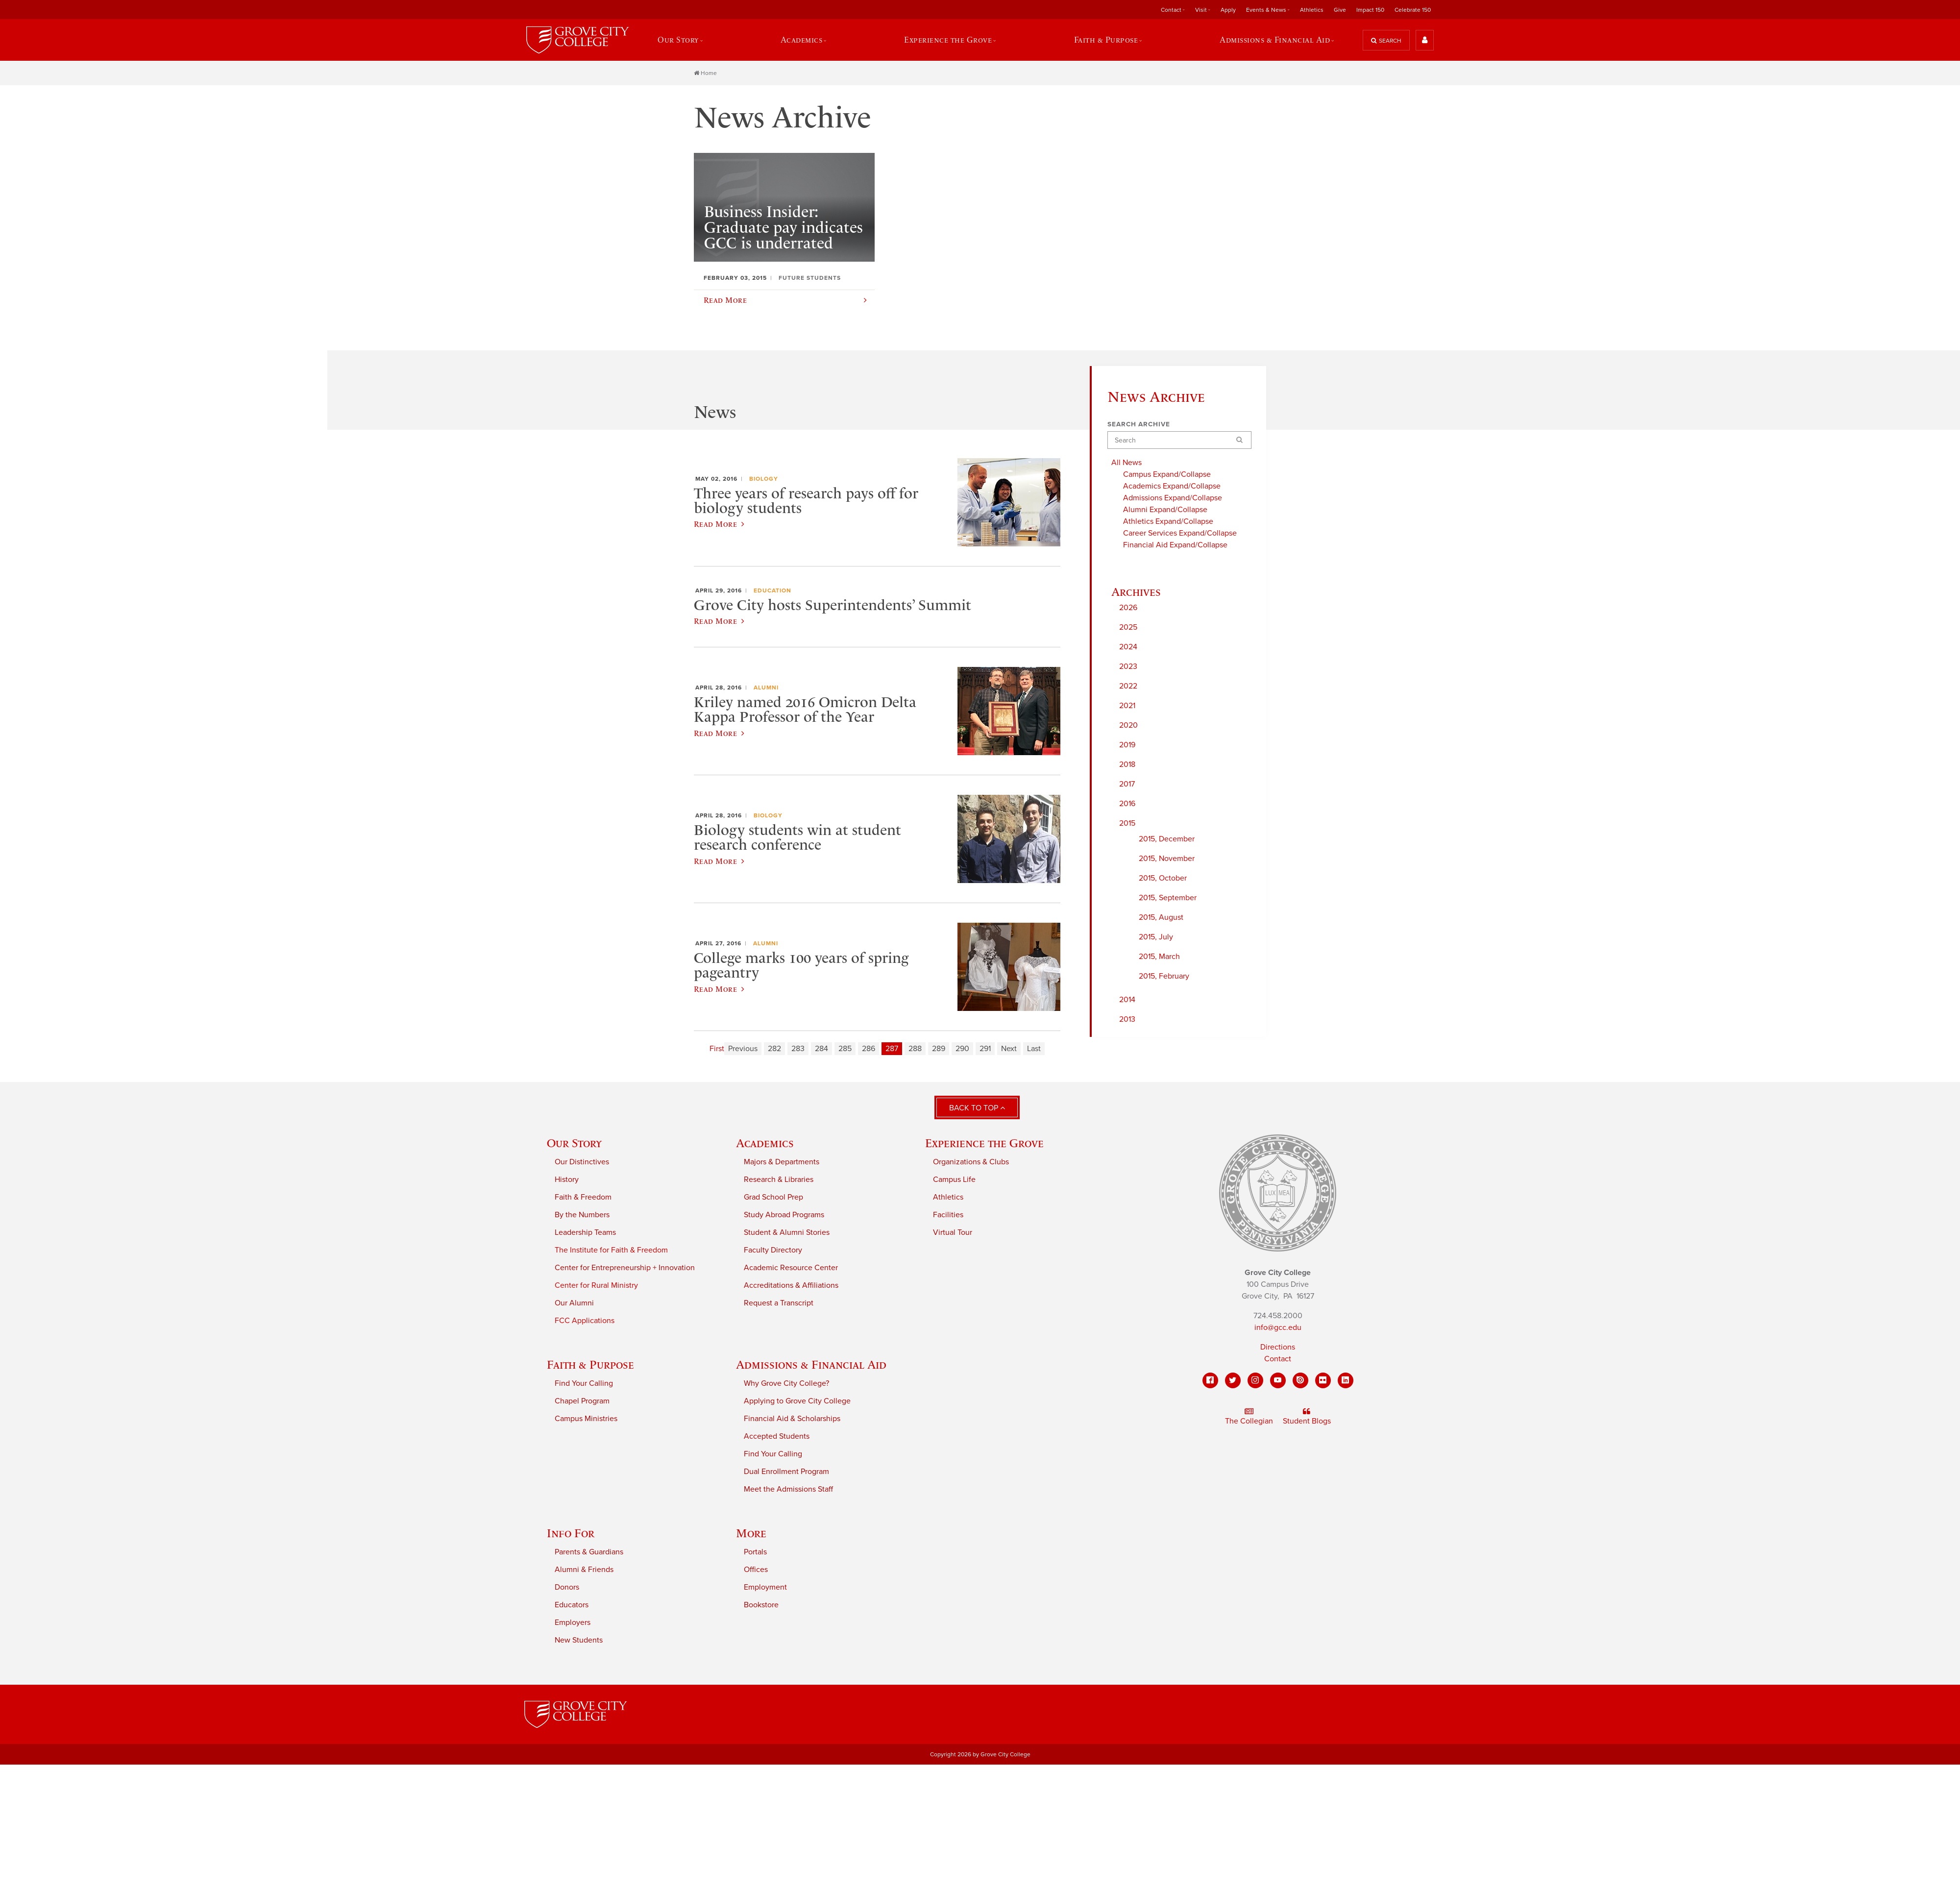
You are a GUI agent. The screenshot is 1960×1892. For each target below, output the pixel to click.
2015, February (1164, 978)
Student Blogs (1307, 1417)
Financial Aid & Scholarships (792, 1420)
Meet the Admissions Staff (788, 1491)
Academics (802, 40)
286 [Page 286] (868, 1050)
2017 (1127, 785)
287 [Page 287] (891, 1050)
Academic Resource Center (791, 1269)
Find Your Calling (584, 1385)
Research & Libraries (778, 1181)
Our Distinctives (582, 1163)
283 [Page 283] (798, 1050)
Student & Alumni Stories (787, 1234)
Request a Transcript (778, 1304)
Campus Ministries (586, 1420)
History (567, 1181)
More (751, 1534)
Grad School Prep (773, 1199)
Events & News (1266, 9)
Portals (755, 1553)
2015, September (1168, 899)
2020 (1128, 727)
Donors (567, 1589)
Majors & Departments (781, 1163)
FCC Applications (584, 1322)
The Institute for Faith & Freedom (611, 1251)
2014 (1127, 1001)
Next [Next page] (1009, 1050)
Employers (572, 1624)
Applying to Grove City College (797, 1402)
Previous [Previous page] (743, 1050)
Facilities (948, 1216)
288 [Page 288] (915, 1050)
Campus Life (954, 1181)
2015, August (1161, 919)
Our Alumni (574, 1304)
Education (772, 592)
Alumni (766, 689)
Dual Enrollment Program (786, 1473)
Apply (1228, 9)
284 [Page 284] (821, 1050)
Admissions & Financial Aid (1276, 40)
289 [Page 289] (938, 1050)
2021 (1127, 707)
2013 (1127, 1021)
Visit (1201, 9)
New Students (579, 1641)
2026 (1128, 609)
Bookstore (761, 1606)
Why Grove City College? (786, 1385)
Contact (1171, 9)
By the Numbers (582, 1216)
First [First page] (717, 1050)
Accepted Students (776, 1438)
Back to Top (977, 1109)
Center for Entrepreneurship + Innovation (625, 1269)
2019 (1127, 746)
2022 (1128, 687)
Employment (765, 1589)
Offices (756, 1571)
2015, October (1163, 880)
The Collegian (1249, 1417)
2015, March (1159, 958)
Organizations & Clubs (971, 1163)
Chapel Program (582, 1402)
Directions (1277, 1348)
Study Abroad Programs (784, 1216)
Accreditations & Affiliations (791, 1287)
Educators (571, 1606)
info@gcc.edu (1277, 1328)
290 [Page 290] (962, 1050)
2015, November (1167, 860)
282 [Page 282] (774, 1050)
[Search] (1179, 442)
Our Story (677, 40)
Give (1340, 9)
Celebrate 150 (1413, 9)
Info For (570, 1534)
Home (705, 74)
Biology (763, 480)
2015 (1127, 825)
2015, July (1156, 938)
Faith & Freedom (583, 1199)
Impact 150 (1370, 9)
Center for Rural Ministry (596, 1287)
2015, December (1167, 840)
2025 (1128, 629)
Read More (719, 525)
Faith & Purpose (1107, 40)
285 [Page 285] (845, 1050)
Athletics (1311, 9)
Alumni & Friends (584, 1571)
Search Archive (1138, 426)
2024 (1128, 648)
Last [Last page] (1034, 1050)
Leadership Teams (585, 1234)
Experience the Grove (949, 40)
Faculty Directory (773, 1251)
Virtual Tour (952, 1234)
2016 (1127, 805)
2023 (1128, 668)
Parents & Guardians (589, 1553)
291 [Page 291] (985, 1050)
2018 (1127, 766)
